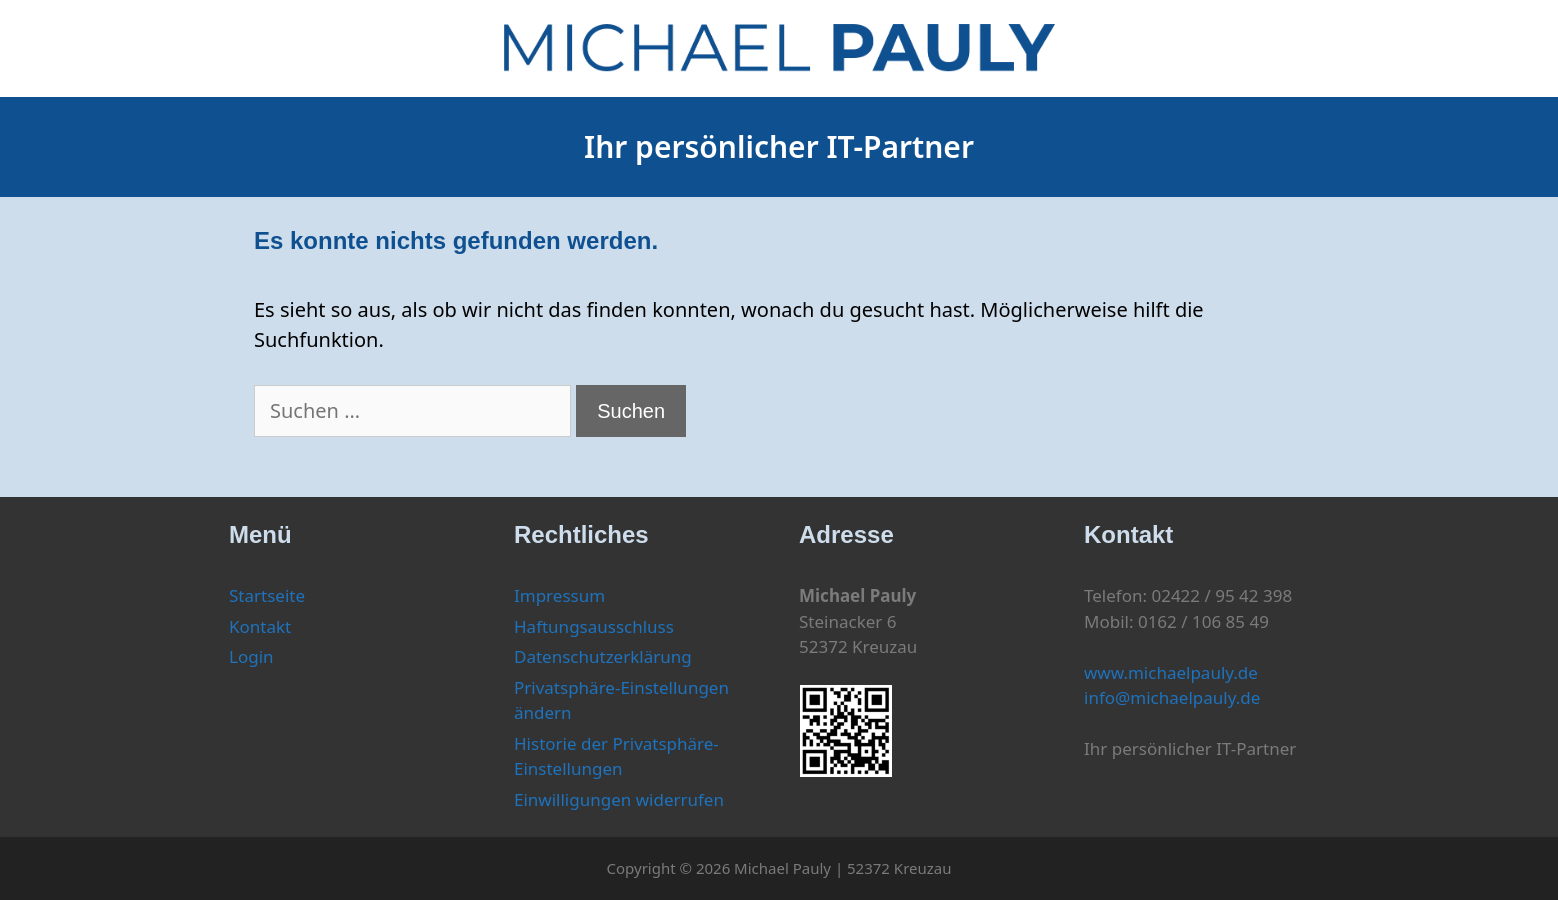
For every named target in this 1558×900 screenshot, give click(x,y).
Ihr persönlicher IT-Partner (779, 146)
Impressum (559, 595)
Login (251, 656)
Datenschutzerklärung (603, 656)
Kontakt (260, 626)
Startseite (267, 595)
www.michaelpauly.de (1171, 672)
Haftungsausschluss (594, 626)
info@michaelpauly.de (1172, 697)
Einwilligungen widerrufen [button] (619, 799)
